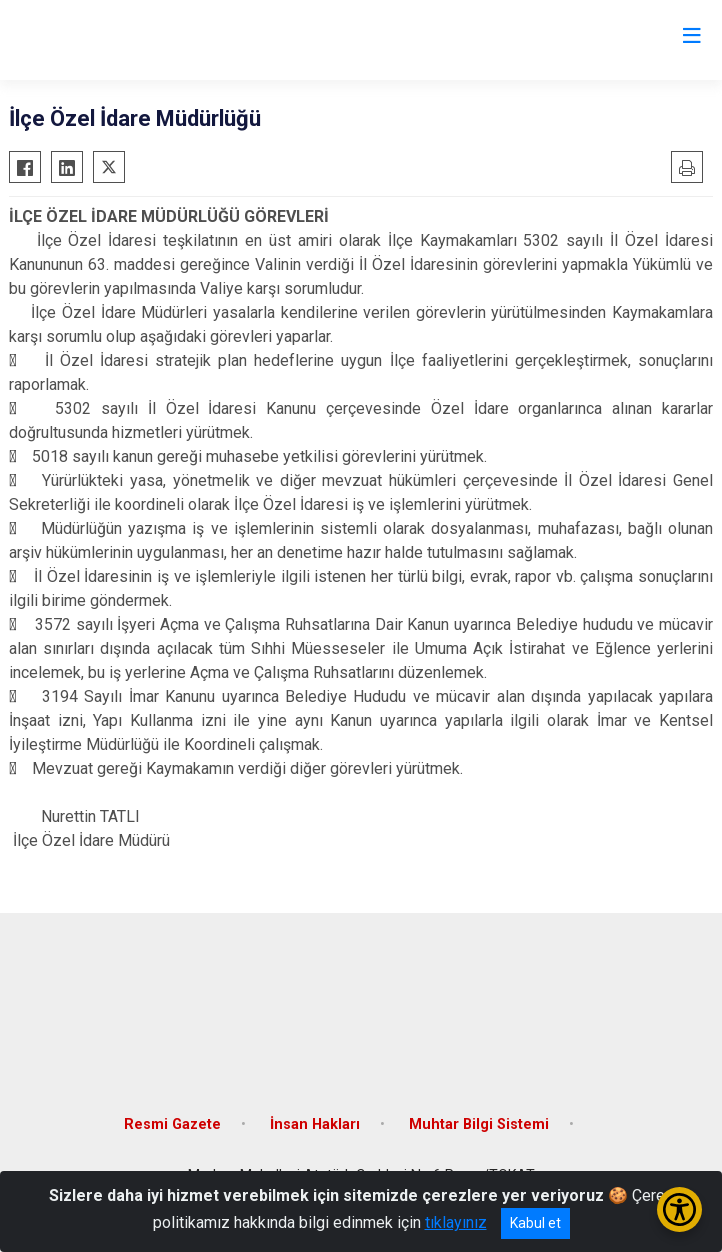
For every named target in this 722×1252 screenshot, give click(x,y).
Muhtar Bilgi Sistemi (479, 1124)
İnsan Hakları (315, 1124)
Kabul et (535, 1223)
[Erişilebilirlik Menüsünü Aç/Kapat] (679, 1209)
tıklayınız (456, 1222)
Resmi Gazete (172, 1124)
